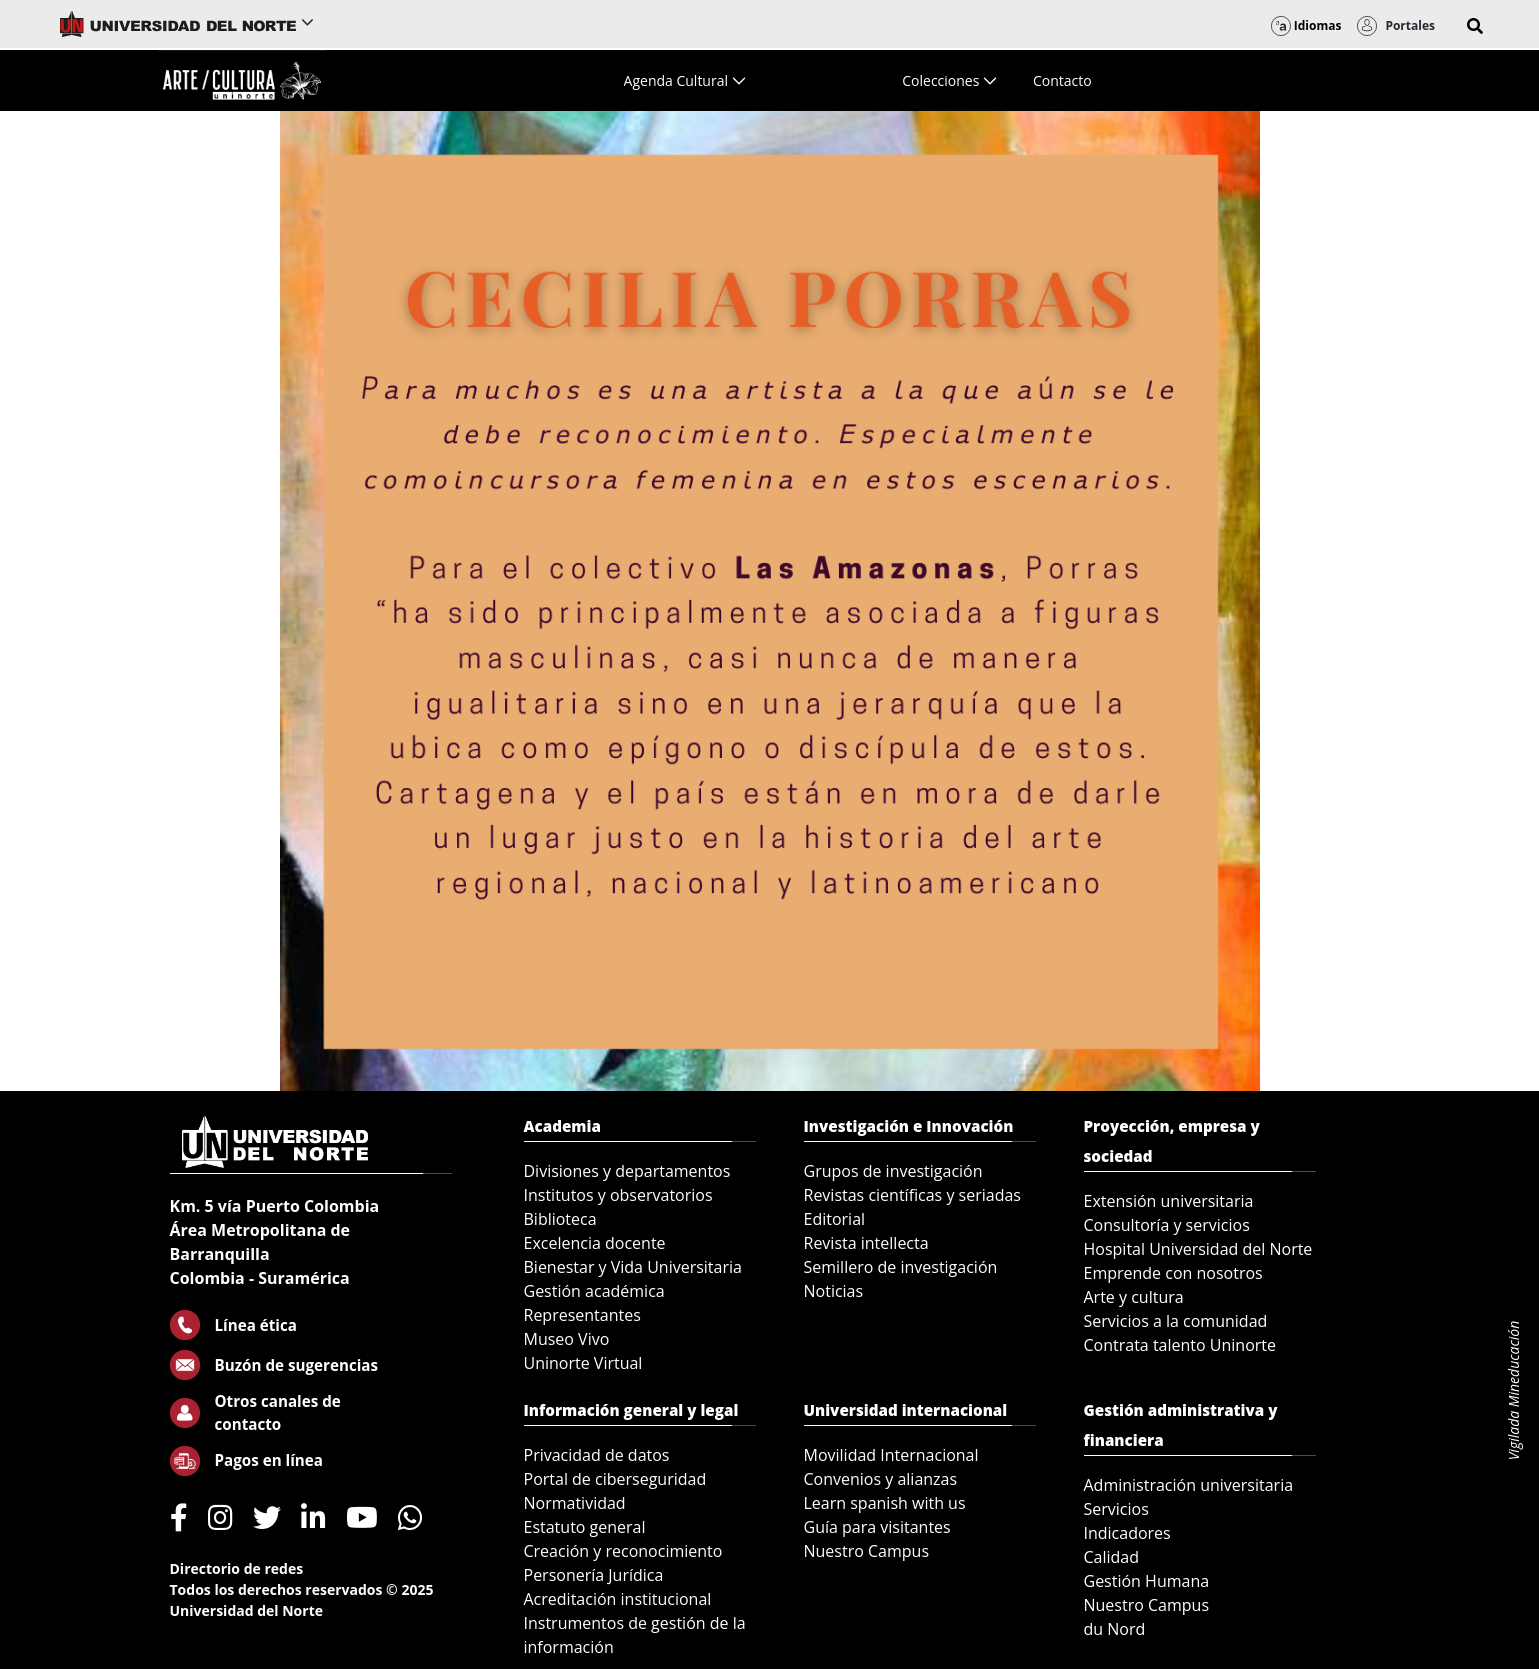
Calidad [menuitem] (1112, 1557)
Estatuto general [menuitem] (585, 1527)
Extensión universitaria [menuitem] (1169, 1201)
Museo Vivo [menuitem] (567, 1339)
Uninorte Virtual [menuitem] (583, 1363)
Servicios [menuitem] (1116, 1509)
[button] (1475, 26)
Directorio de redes (237, 1568)
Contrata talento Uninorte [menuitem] (1180, 1345)
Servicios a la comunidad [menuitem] (1176, 1321)
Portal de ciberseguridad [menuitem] (615, 1479)
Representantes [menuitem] (582, 1315)
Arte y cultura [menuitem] (1134, 1297)
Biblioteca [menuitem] (560, 1219)
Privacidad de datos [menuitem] (597, 1455)
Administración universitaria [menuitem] (1189, 1485)
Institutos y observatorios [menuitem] (618, 1195)
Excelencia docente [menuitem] (595, 1243)
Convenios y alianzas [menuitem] (881, 1479)
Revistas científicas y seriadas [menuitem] (912, 1195)
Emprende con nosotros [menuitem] (1173, 1273)
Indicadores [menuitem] (1127, 1533)
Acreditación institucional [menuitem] (618, 1599)
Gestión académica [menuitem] (594, 1291)
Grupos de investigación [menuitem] (893, 1171)
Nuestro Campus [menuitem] (867, 1551)
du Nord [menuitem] (1115, 1629)
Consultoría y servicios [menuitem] (1167, 1225)
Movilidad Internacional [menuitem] (891, 1455)
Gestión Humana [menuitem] (1147, 1581)
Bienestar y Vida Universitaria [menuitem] (633, 1267)
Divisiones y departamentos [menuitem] (627, 1171)
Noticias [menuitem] (834, 1291)
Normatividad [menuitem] (575, 1503)
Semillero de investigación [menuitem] (901, 1267)
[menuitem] (685, 80)
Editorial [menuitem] (835, 1219)
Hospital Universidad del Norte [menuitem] (1198, 1249)
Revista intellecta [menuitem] (866, 1243)
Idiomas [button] (1306, 25)
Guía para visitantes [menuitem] (877, 1527)
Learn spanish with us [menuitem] (885, 1503)
